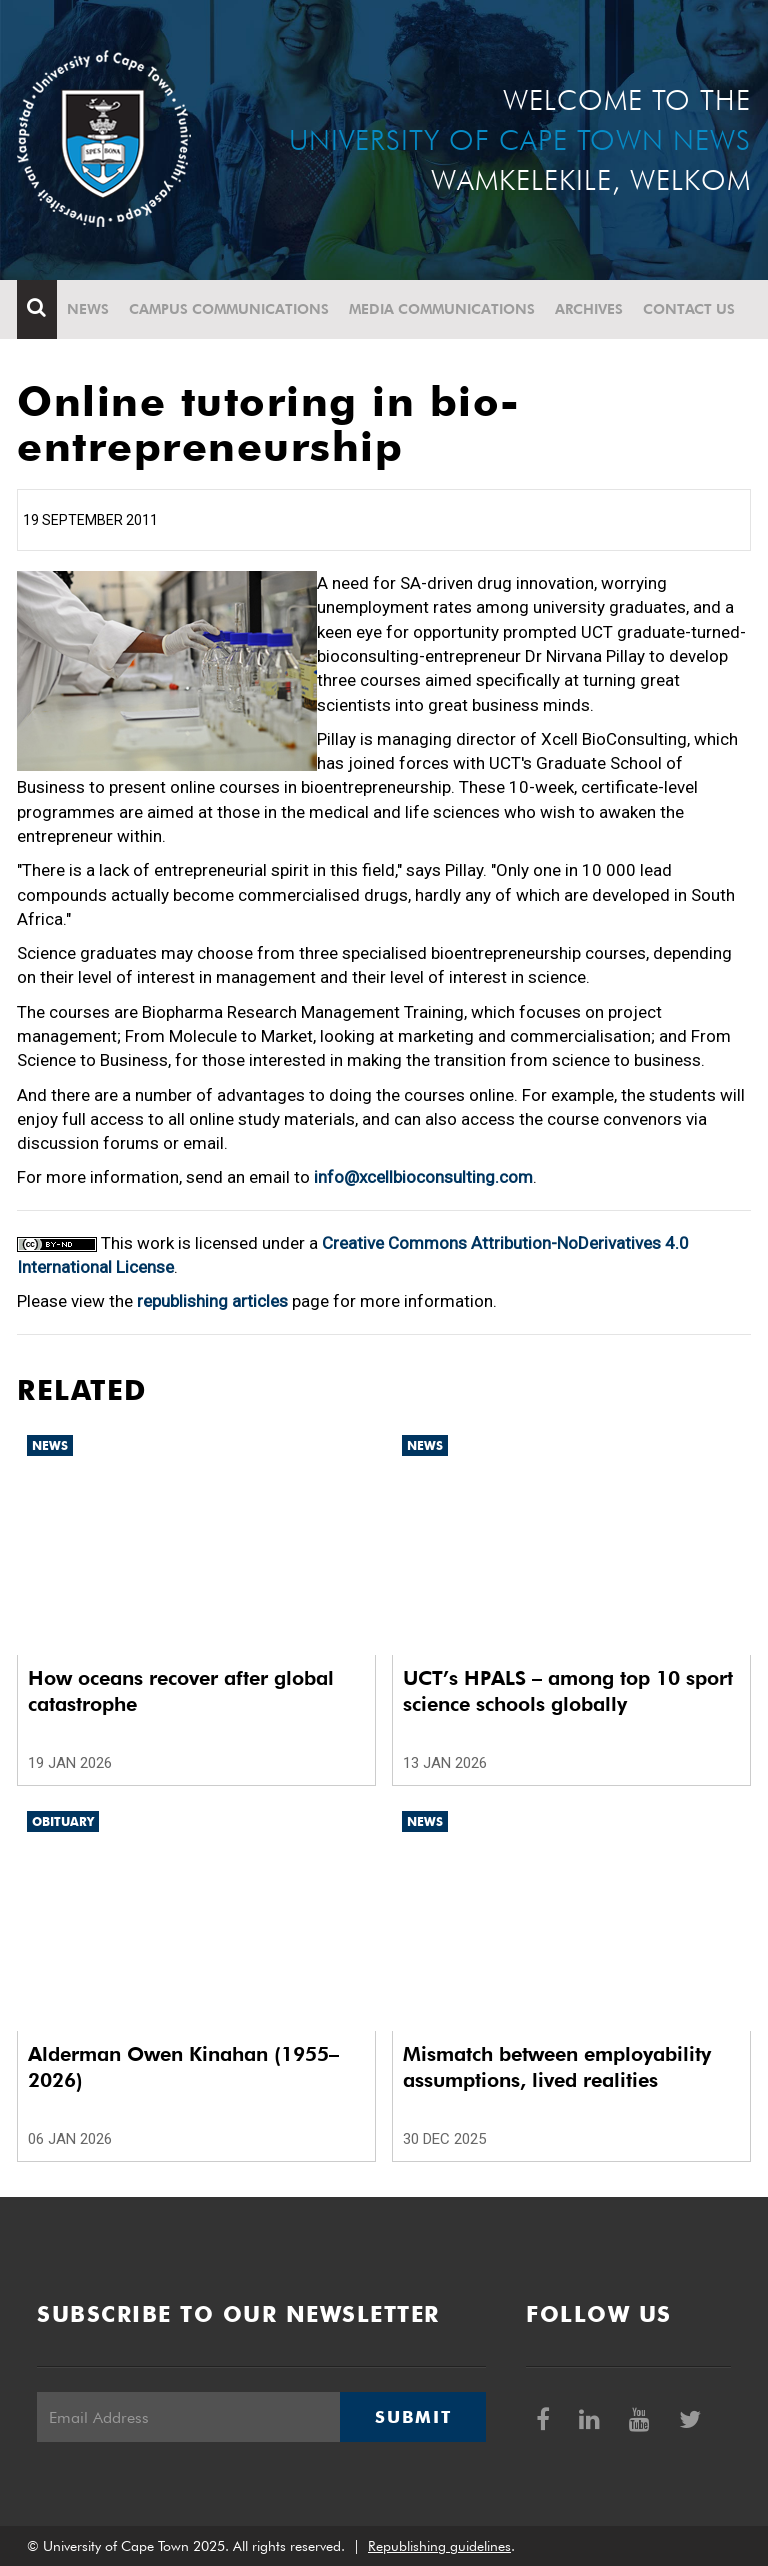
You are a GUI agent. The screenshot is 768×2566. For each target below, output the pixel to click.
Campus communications (229, 309)
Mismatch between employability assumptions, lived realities (557, 2067)
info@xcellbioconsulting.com (423, 1177)
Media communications (442, 309)
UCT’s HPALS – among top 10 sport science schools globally (568, 1691)
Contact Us (689, 309)
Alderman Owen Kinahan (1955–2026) (183, 2067)
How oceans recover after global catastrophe (181, 1691)
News (88, 309)
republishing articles (212, 1301)
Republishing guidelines (439, 2546)
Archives (589, 309)
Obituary (63, 1821)
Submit (413, 2417)
